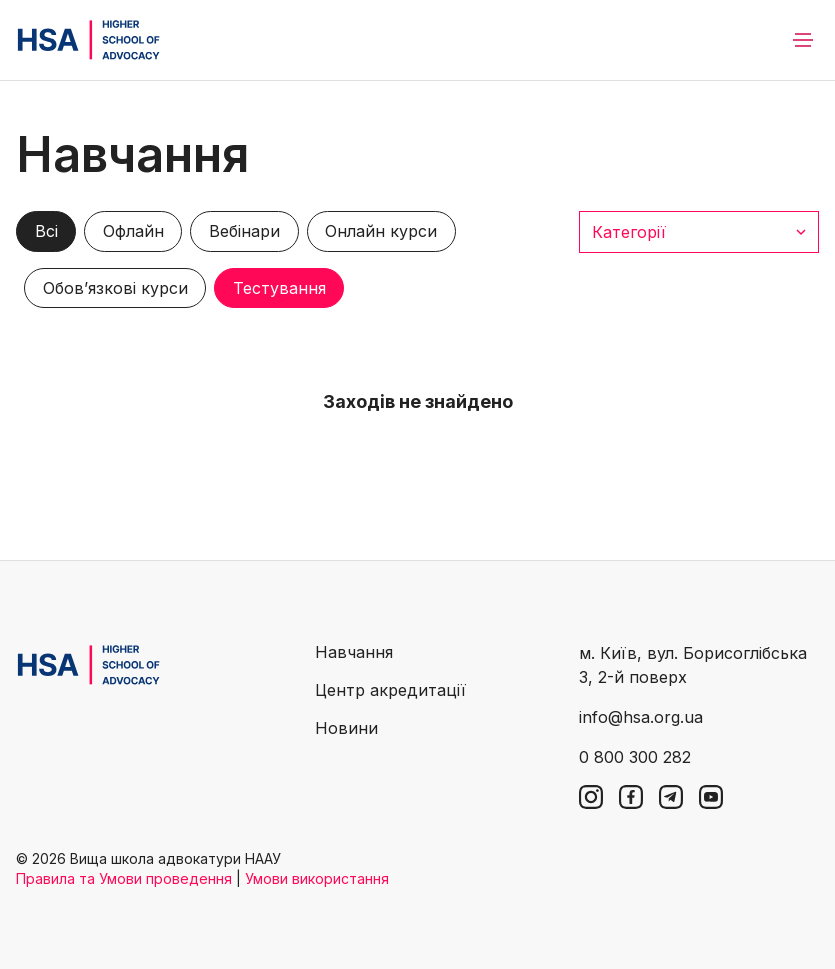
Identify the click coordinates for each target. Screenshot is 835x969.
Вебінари (244, 231)
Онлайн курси (381, 231)
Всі (46, 231)
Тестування (279, 288)
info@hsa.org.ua (641, 717)
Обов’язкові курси (115, 288)
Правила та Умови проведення (124, 878)
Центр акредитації (390, 690)
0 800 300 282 (635, 757)
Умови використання (317, 878)
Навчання (354, 652)
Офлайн (133, 231)
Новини (346, 728)
